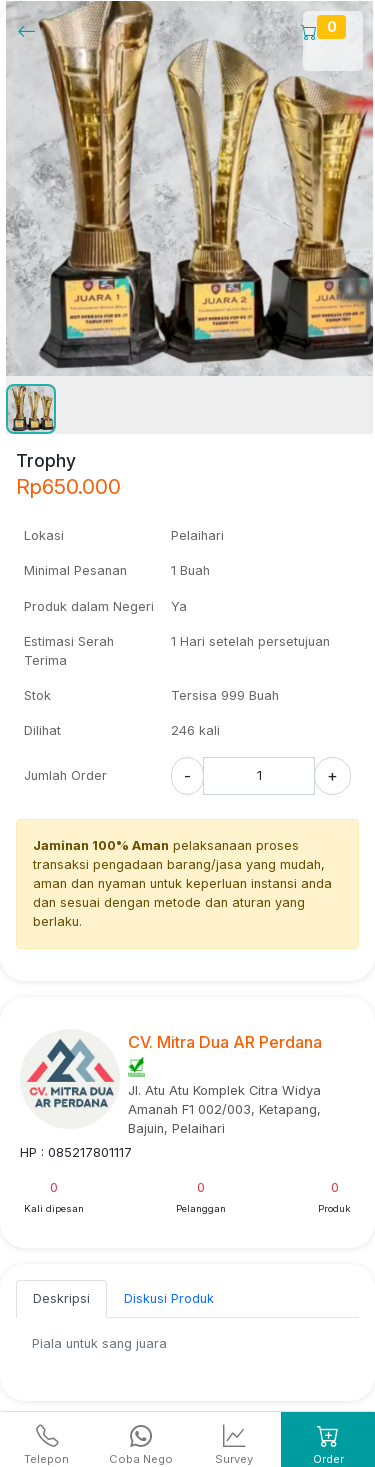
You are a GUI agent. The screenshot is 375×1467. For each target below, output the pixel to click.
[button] (31, 409)
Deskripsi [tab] (61, 1298)
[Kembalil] (32, 30)
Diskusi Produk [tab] (169, 1298)
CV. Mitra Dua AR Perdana (225, 1042)
